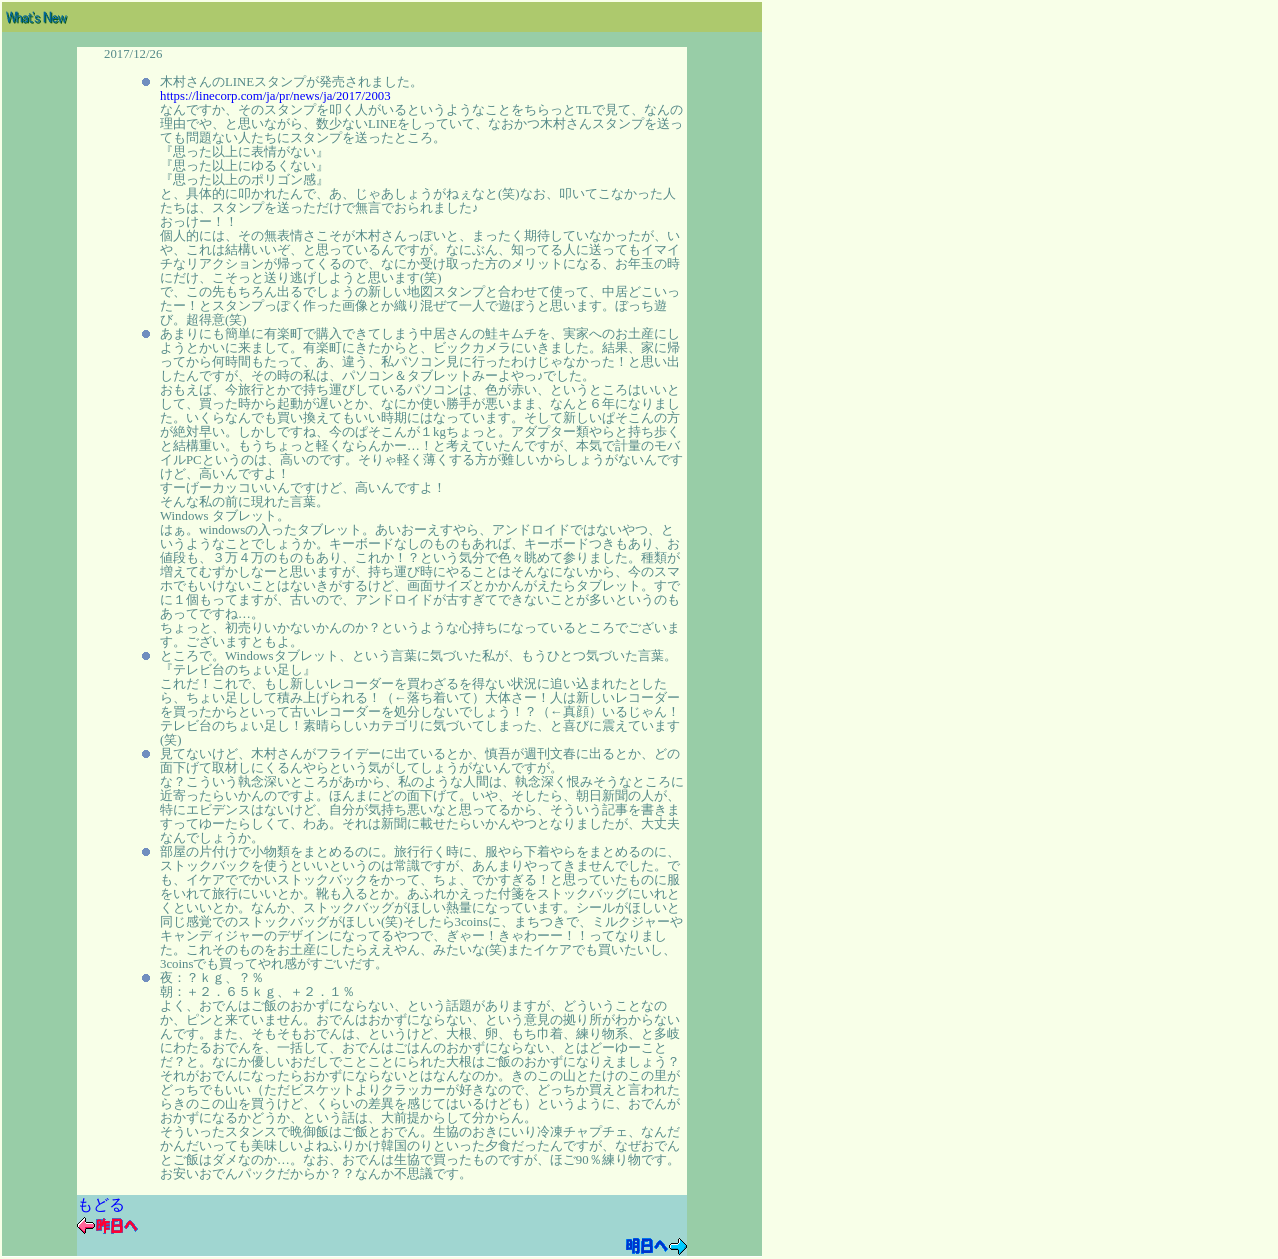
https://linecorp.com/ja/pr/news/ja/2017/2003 (275, 96)
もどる (101, 1204)
